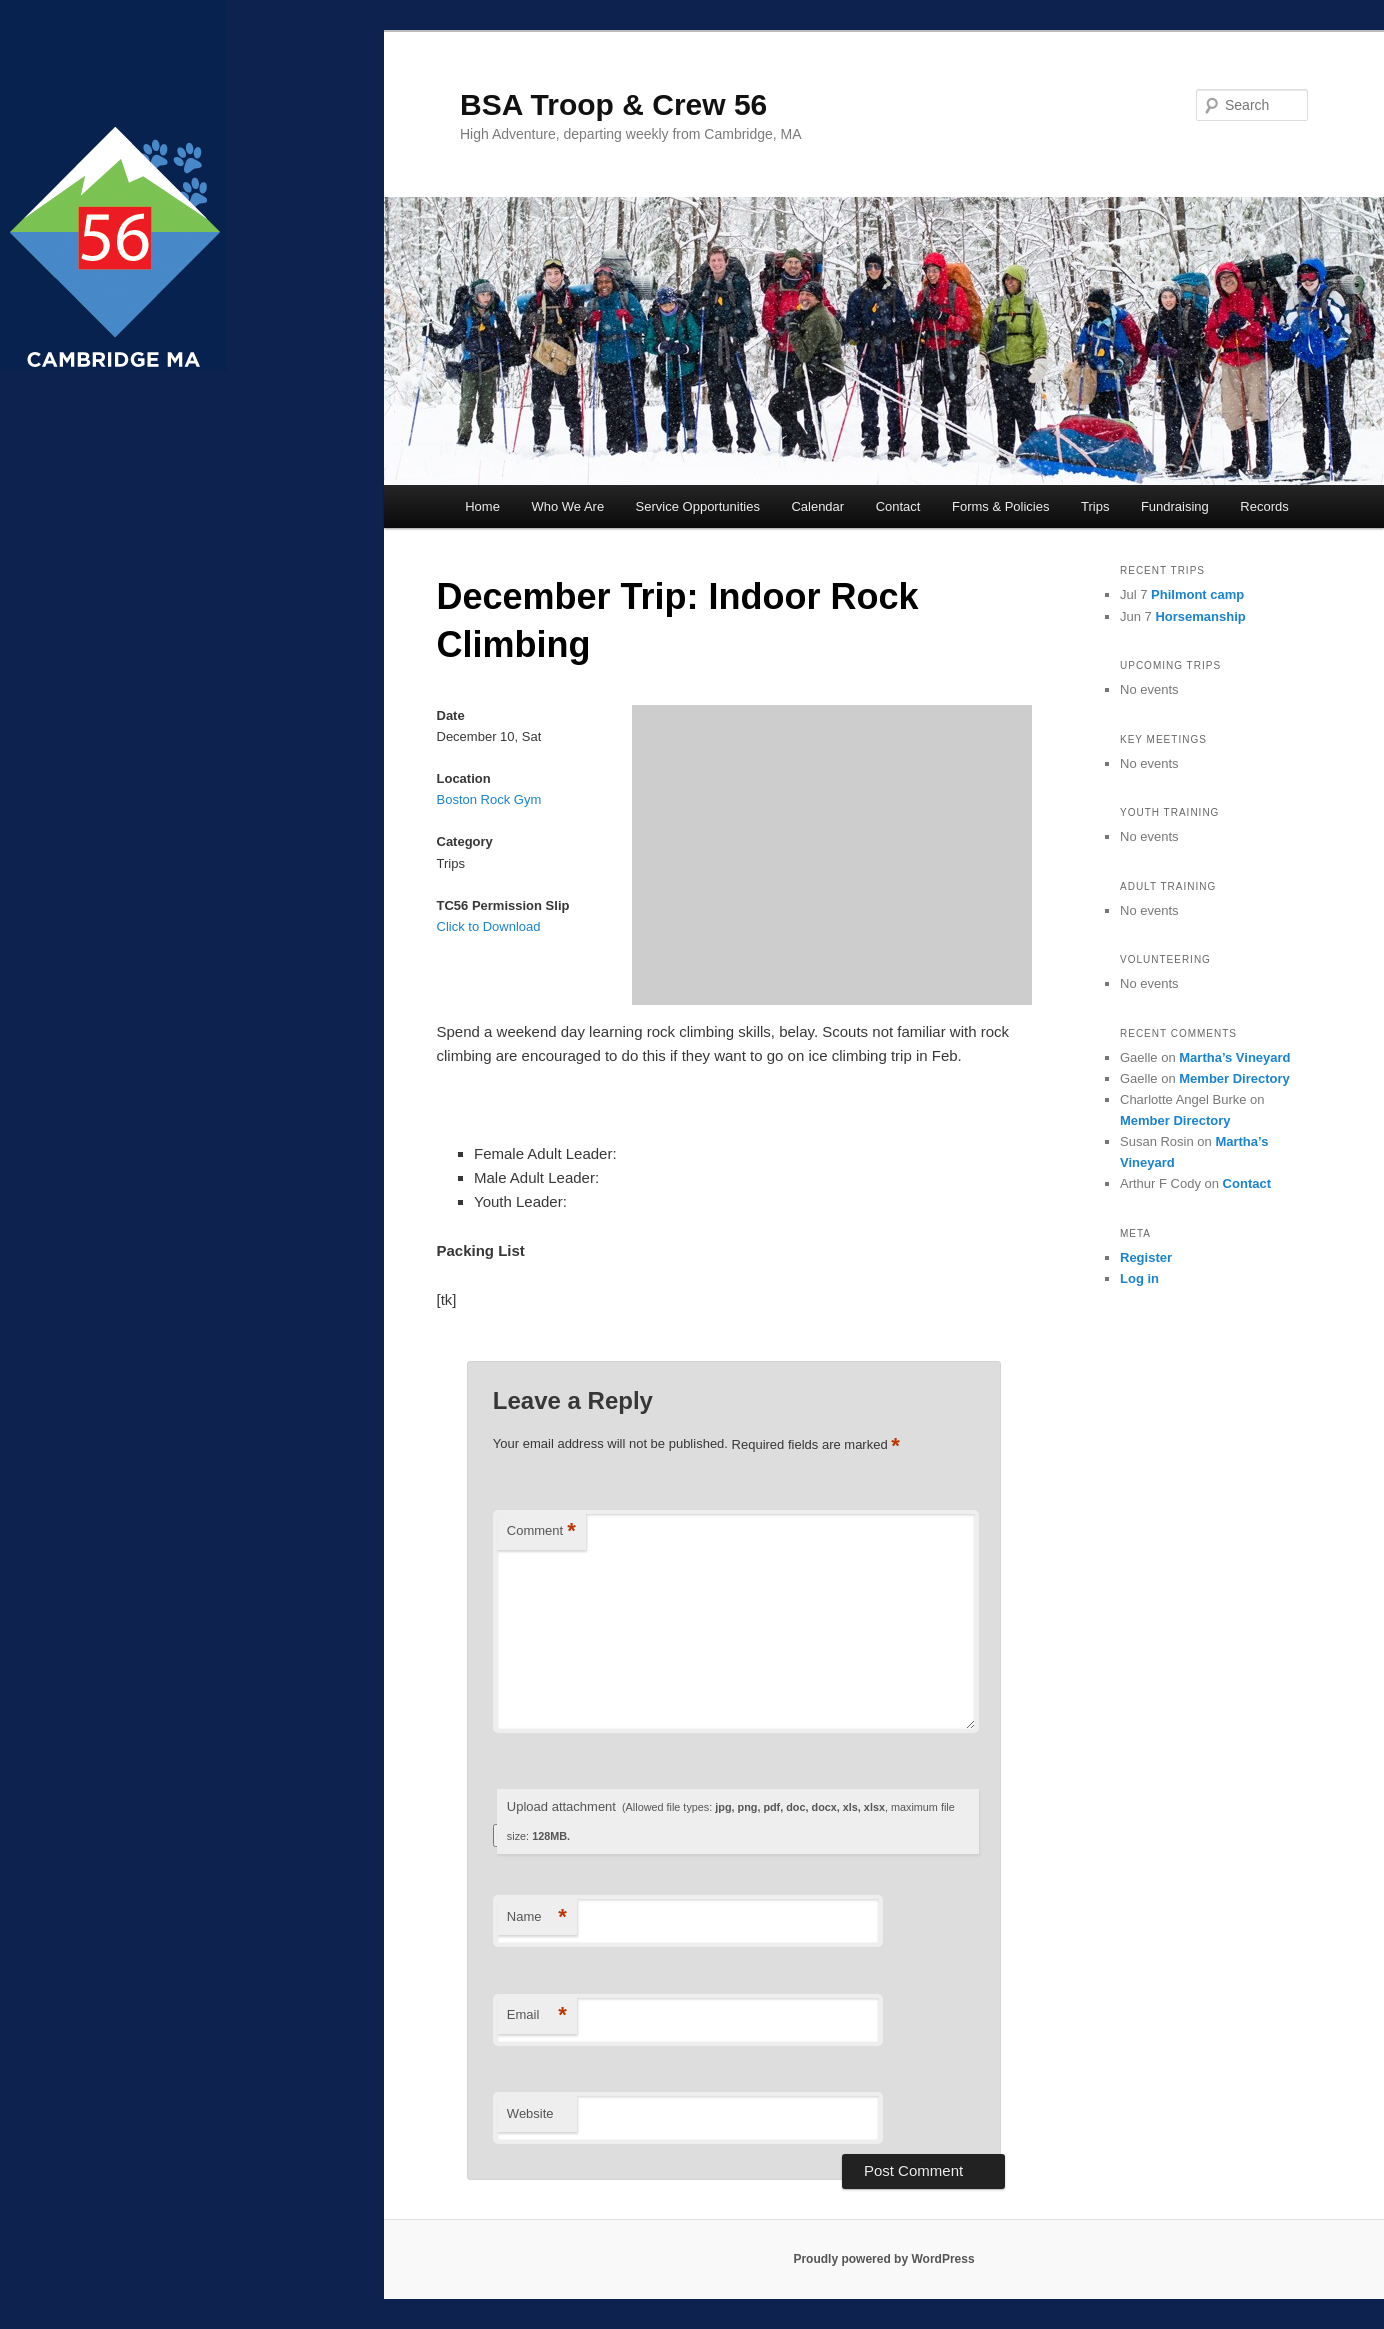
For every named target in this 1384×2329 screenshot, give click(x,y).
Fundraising (1175, 506)
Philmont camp (1197, 594)
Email (537, 2015)
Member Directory (1234, 1078)
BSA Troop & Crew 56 (613, 104)
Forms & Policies (1001, 506)
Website (530, 2113)
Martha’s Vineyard (1234, 1057)
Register (1146, 1257)
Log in (1139, 1278)
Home (482, 506)
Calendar (817, 506)
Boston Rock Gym (489, 799)
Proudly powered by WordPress (883, 2259)
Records (1264, 506)
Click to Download (489, 926)
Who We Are (567, 506)
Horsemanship (1200, 616)
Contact (898, 506)
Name (537, 1917)
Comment (541, 1531)
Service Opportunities (698, 506)
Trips (1095, 506)
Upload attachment (731, 1820)
